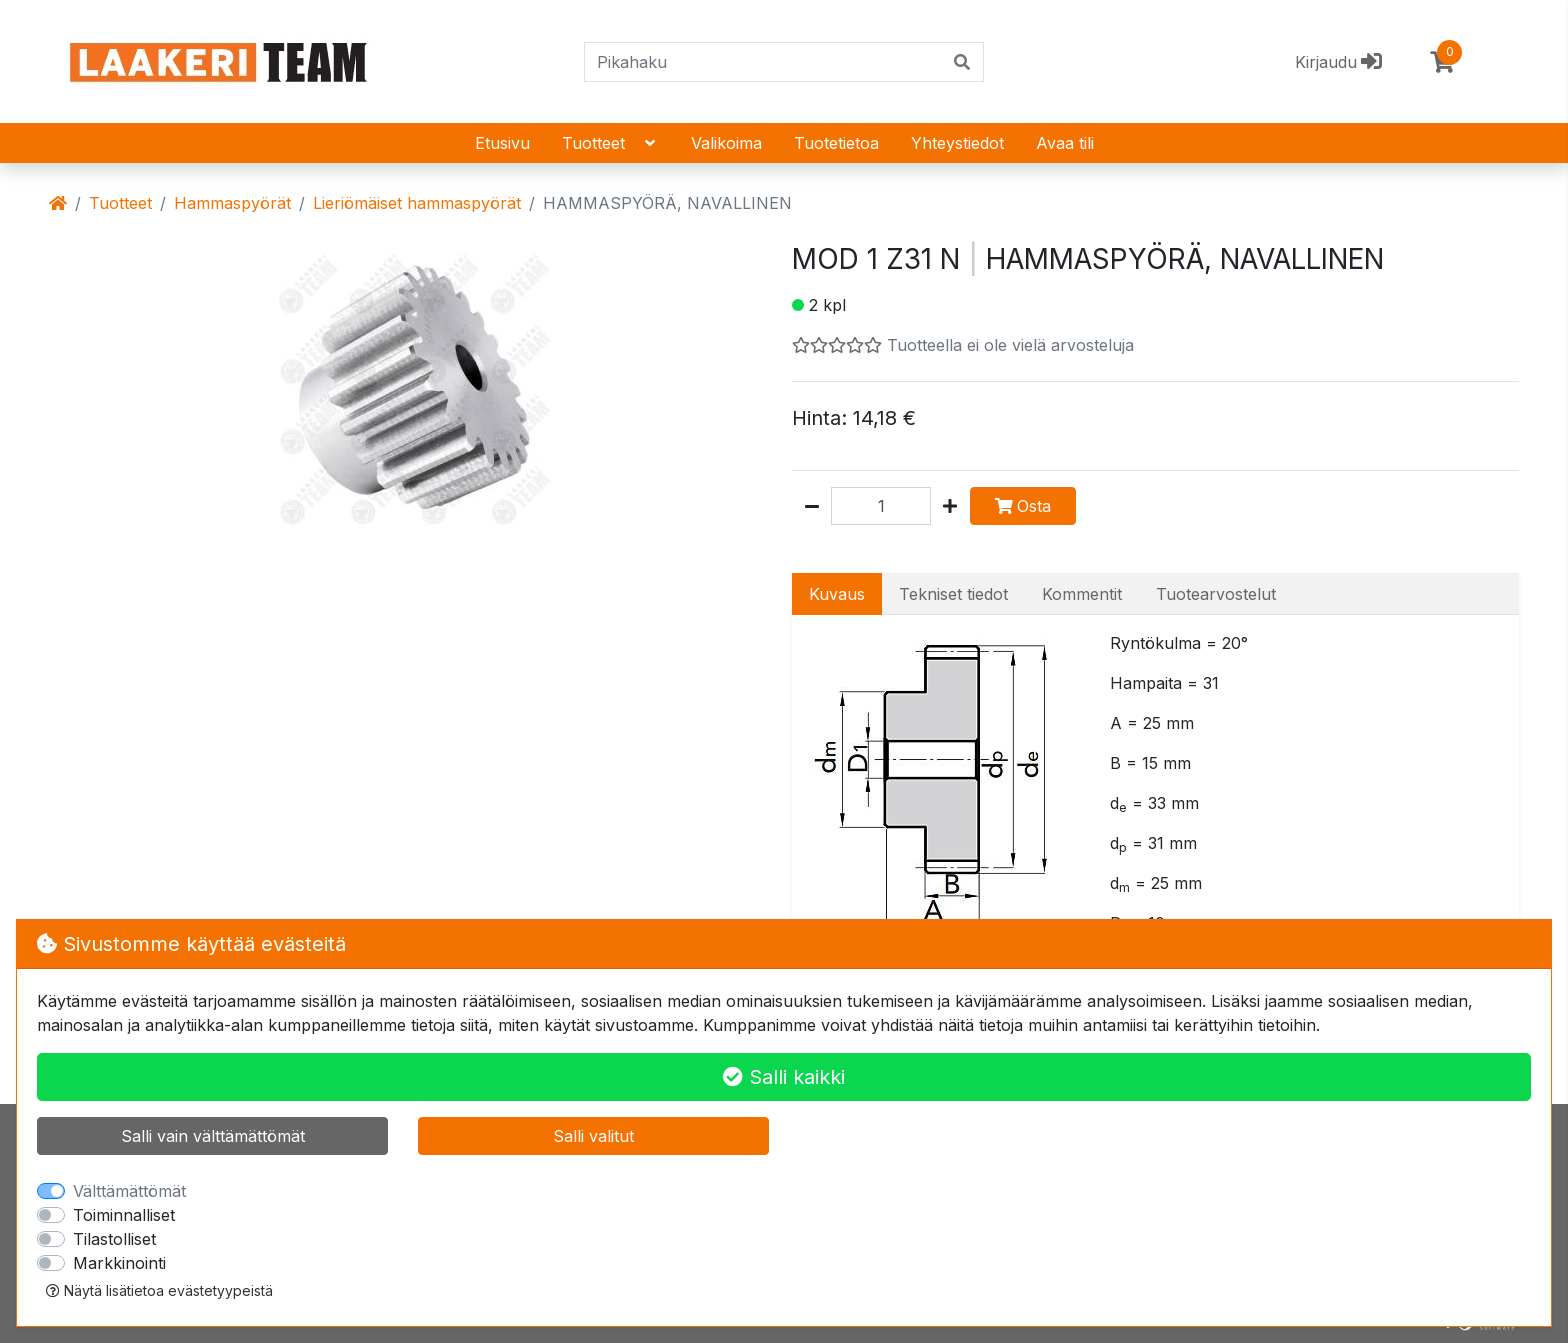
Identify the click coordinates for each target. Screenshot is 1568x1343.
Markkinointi (119, 1263)
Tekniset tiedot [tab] (953, 594)
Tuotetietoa (836, 143)
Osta (1023, 506)
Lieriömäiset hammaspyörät (417, 203)
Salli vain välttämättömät (213, 1136)
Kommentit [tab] (1082, 594)
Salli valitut (593, 1136)
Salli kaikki (784, 1077)
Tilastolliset (114, 1239)
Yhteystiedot (957, 143)
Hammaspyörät (232, 203)
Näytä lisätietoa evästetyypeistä (159, 1290)
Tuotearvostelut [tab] (1216, 594)
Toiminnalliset (124, 1215)
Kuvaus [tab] (837, 594)
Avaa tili (1065, 143)
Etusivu (502, 143)
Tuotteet (610, 143)
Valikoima (726, 143)
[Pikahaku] (763, 62)
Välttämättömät (129, 1191)
